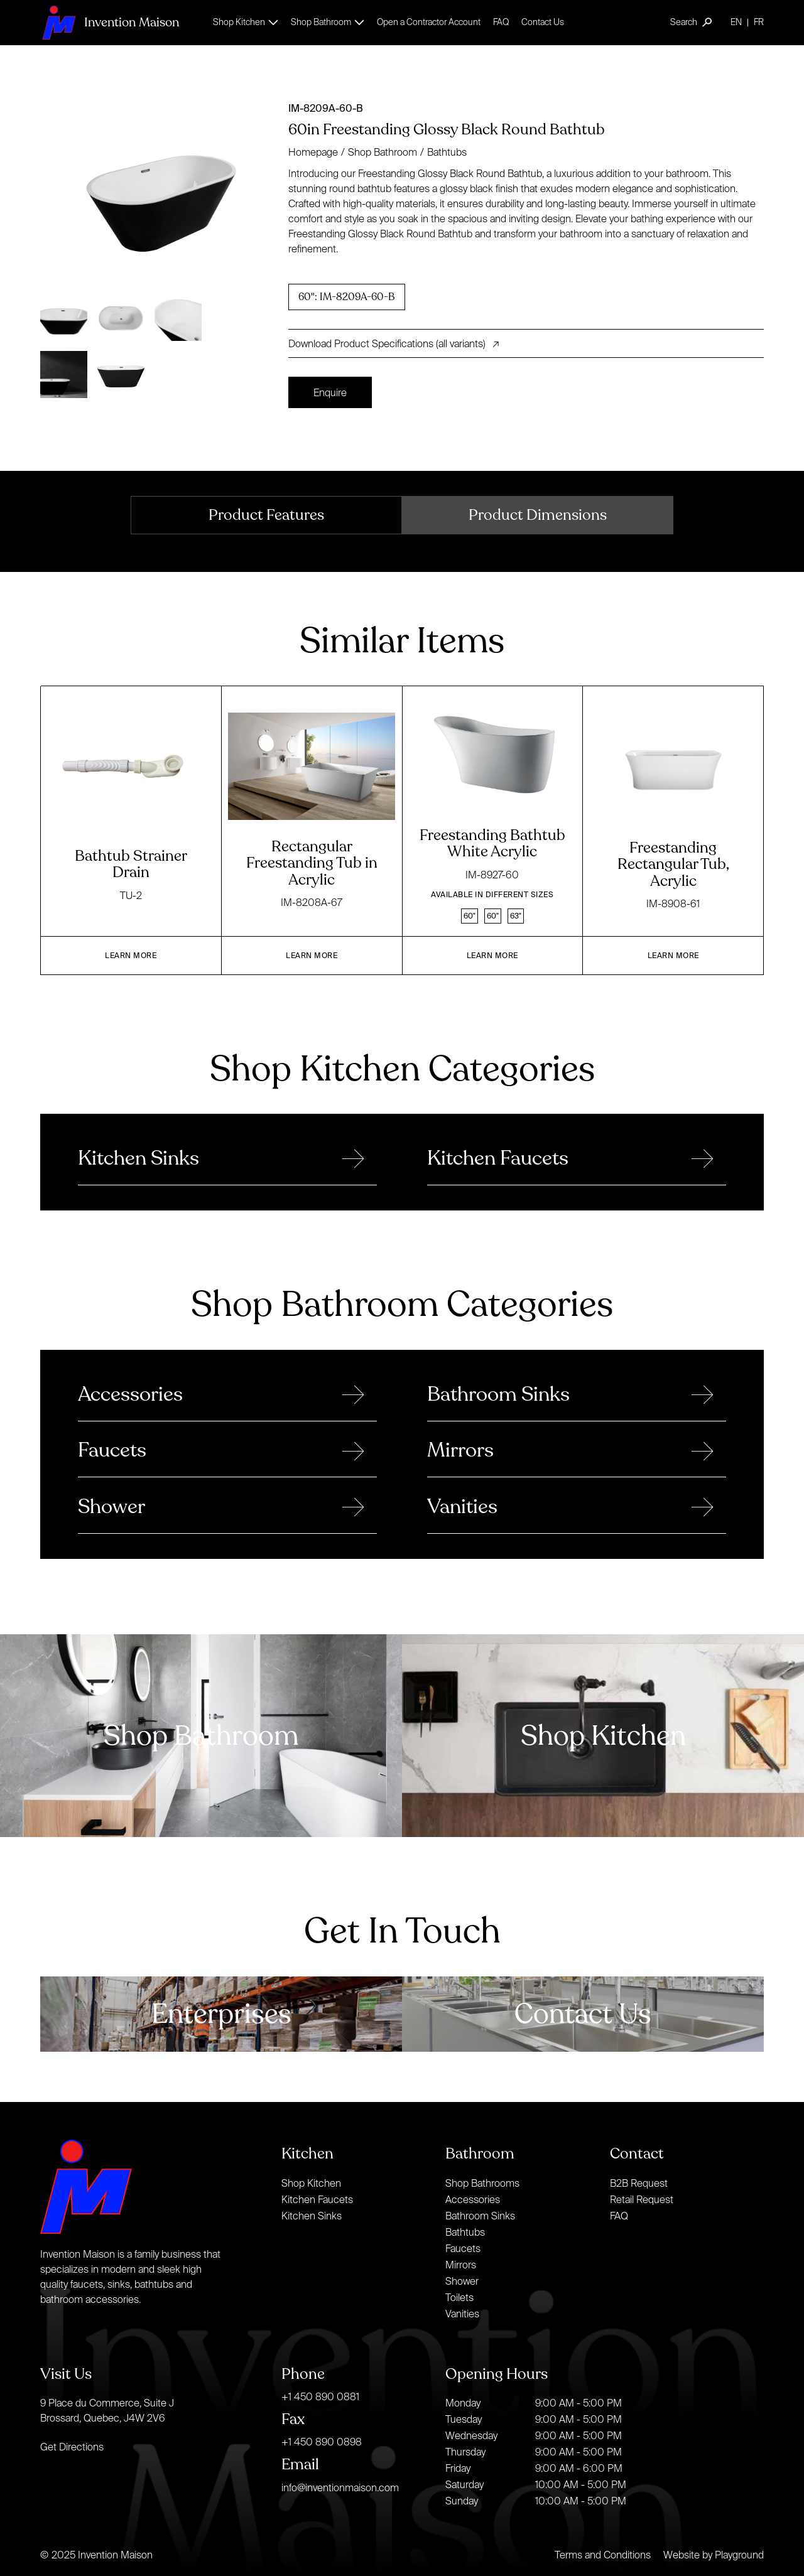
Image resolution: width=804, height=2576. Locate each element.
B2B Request (639, 2183)
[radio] (346, 297)
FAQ (501, 22)
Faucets (463, 2248)
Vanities (462, 2313)
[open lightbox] (159, 189)
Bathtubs (447, 152)
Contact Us (542, 22)
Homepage (313, 152)
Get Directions (72, 2446)
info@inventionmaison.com (340, 2487)
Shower (462, 2281)
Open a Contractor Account (429, 22)
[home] (109, 22)
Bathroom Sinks (480, 2215)
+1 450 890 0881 (320, 2396)
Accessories (472, 2199)
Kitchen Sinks (311, 2215)
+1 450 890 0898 (321, 2441)
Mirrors (460, 2264)
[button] (245, 22)
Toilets (459, 2297)
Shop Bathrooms (482, 2183)
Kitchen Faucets (317, 2199)
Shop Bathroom (382, 152)
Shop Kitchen (311, 2183)
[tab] (266, 515)
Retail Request (641, 2199)
